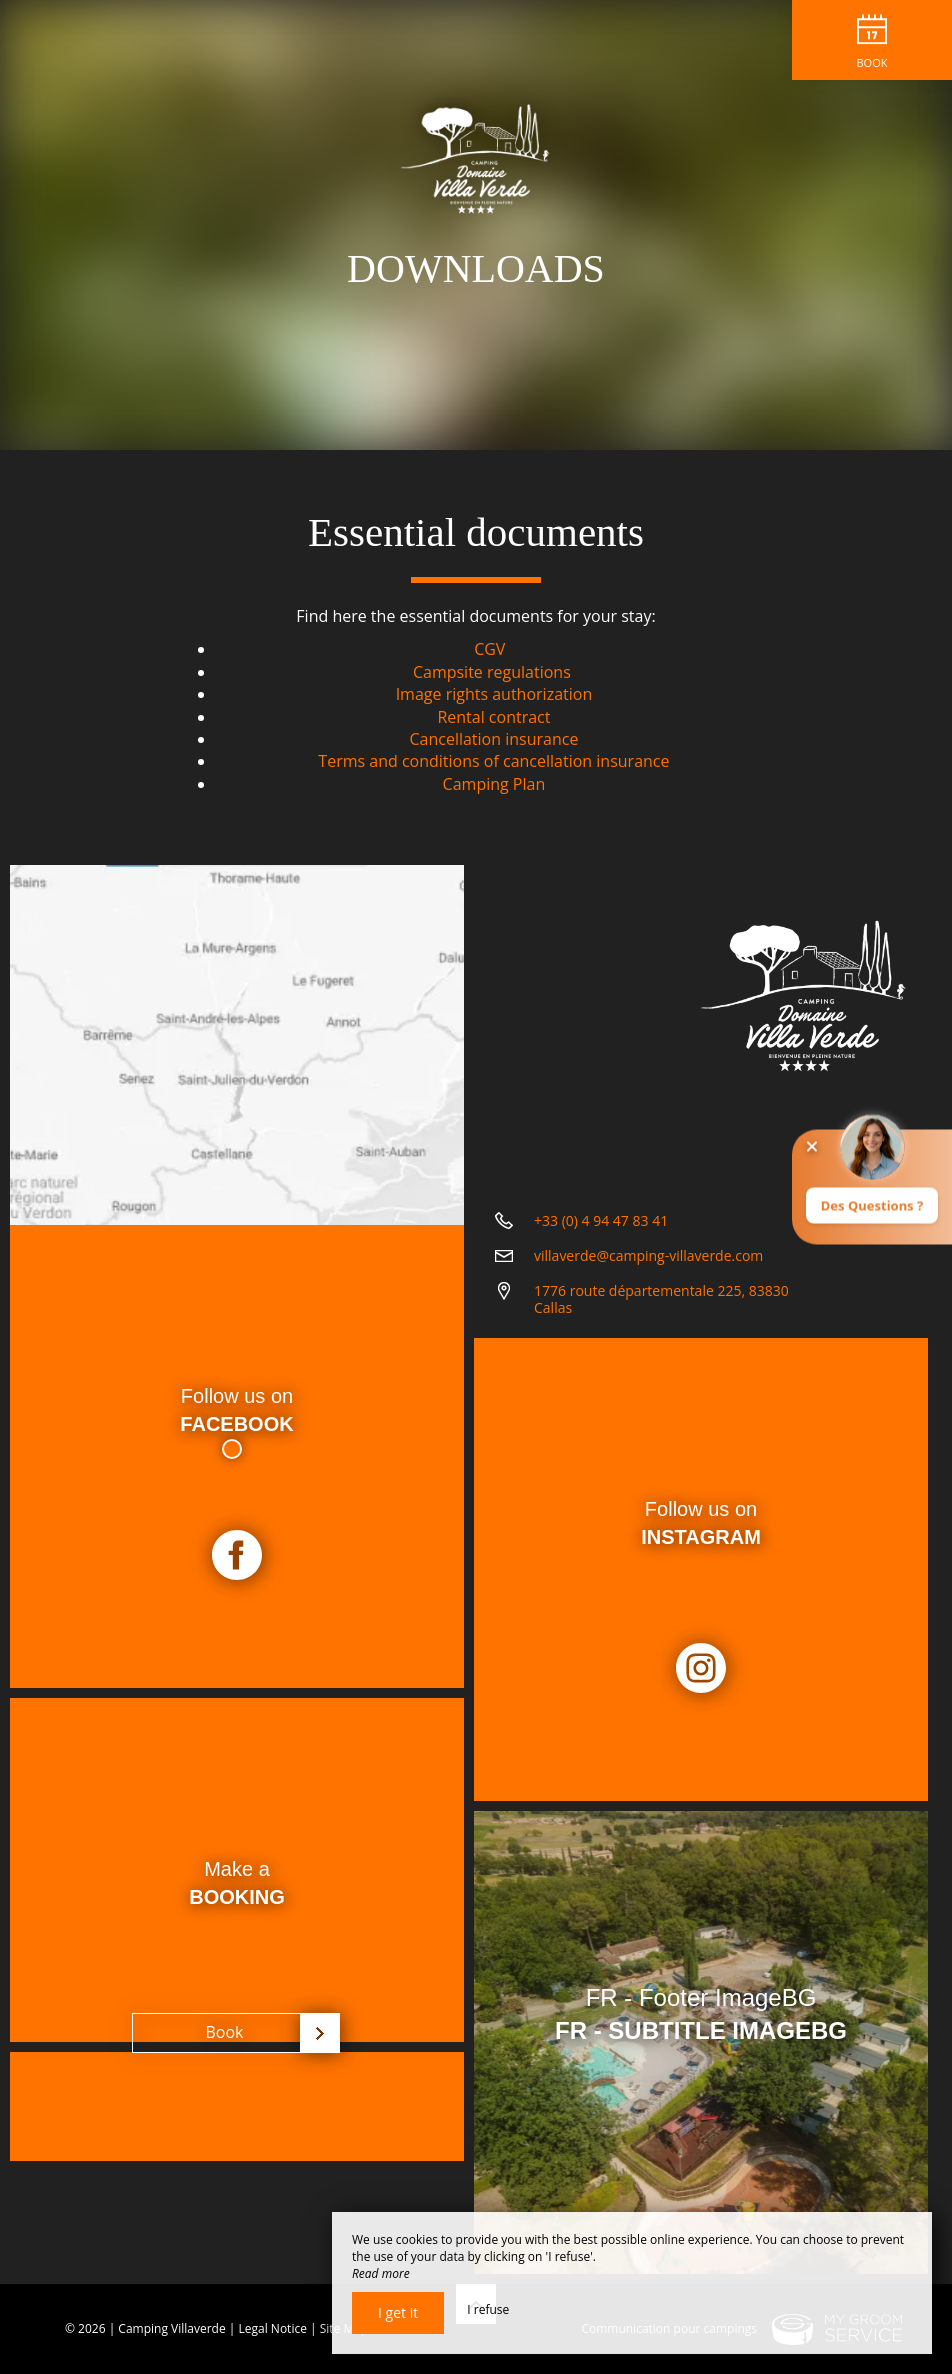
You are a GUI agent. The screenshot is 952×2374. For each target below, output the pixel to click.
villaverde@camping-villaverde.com (648, 1255)
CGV (489, 649)
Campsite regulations (492, 672)
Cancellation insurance (493, 739)
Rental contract (493, 717)
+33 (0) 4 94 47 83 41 (601, 1220)
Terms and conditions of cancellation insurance (493, 761)
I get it (398, 2312)
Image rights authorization (494, 694)
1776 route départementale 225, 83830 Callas (661, 1299)
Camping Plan (494, 784)
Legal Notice (273, 2328)
